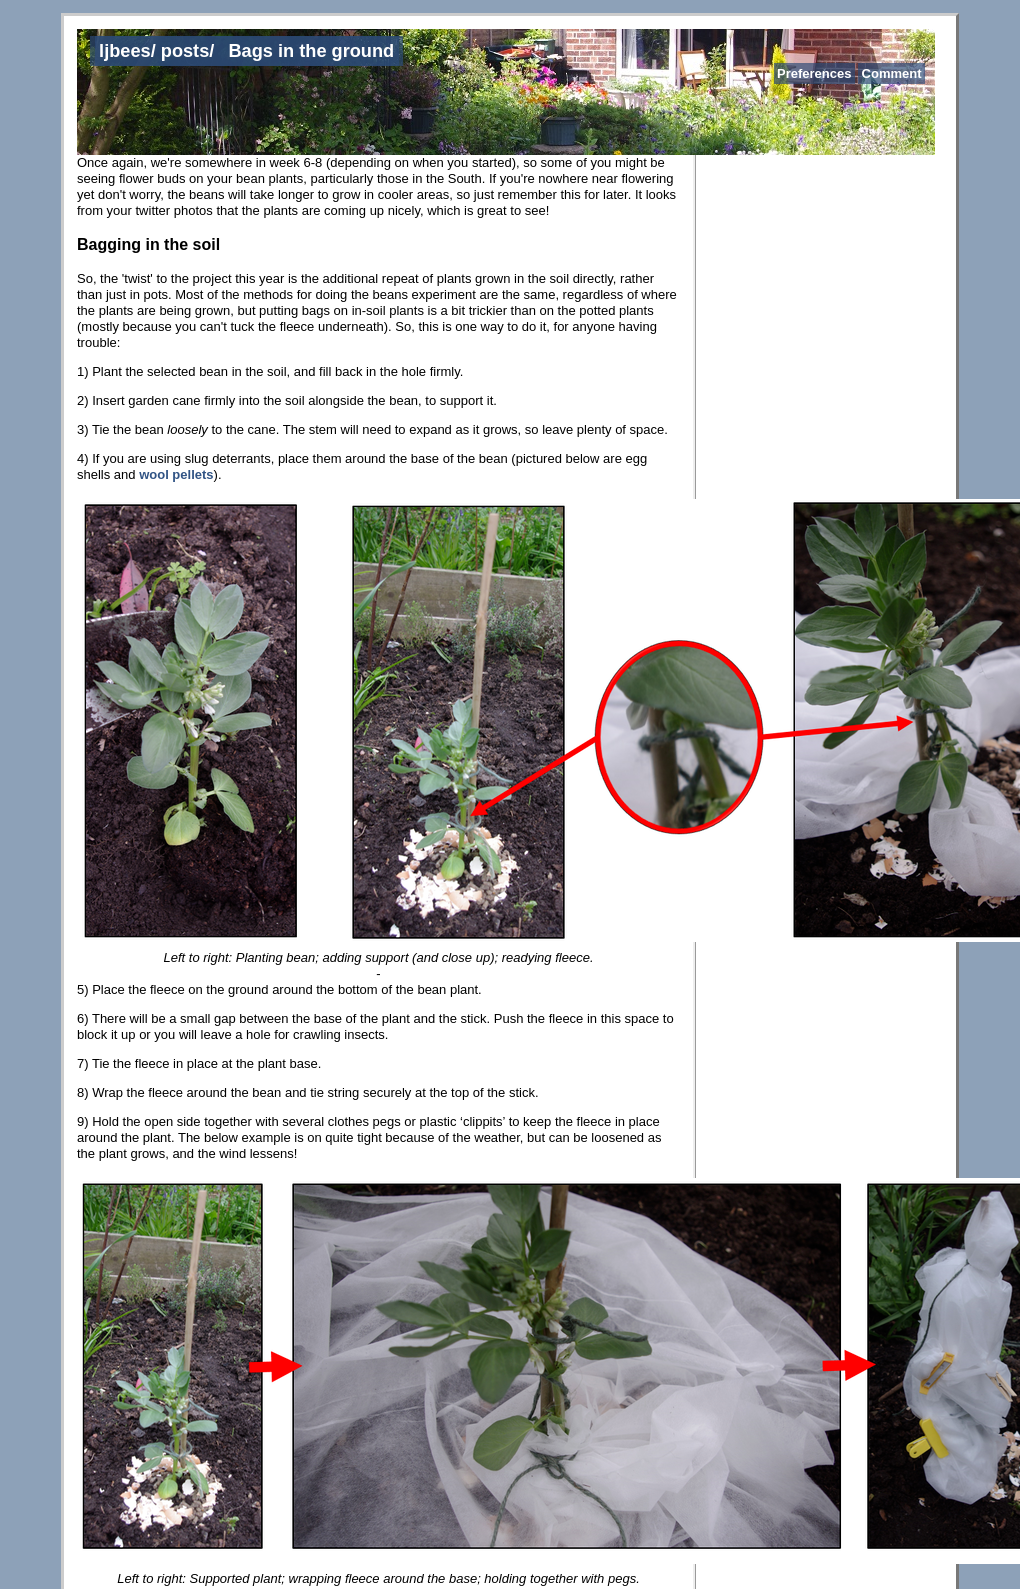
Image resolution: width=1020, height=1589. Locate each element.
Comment (892, 73)
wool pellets (176, 474)
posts (185, 51)
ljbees (125, 51)
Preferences (814, 73)
